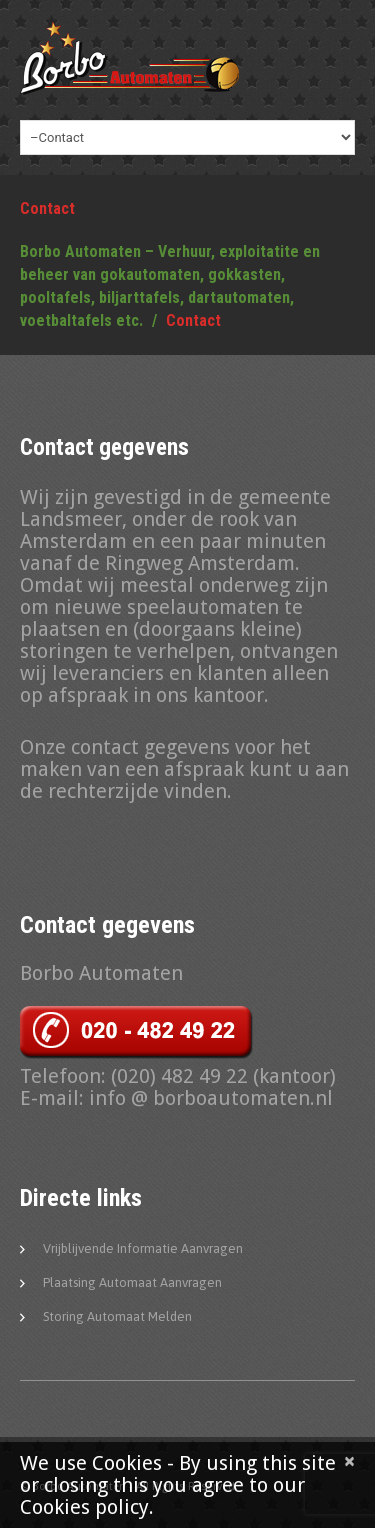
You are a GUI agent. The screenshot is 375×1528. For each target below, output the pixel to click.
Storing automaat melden (117, 1316)
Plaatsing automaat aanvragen (132, 1282)
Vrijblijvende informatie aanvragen (143, 1248)
